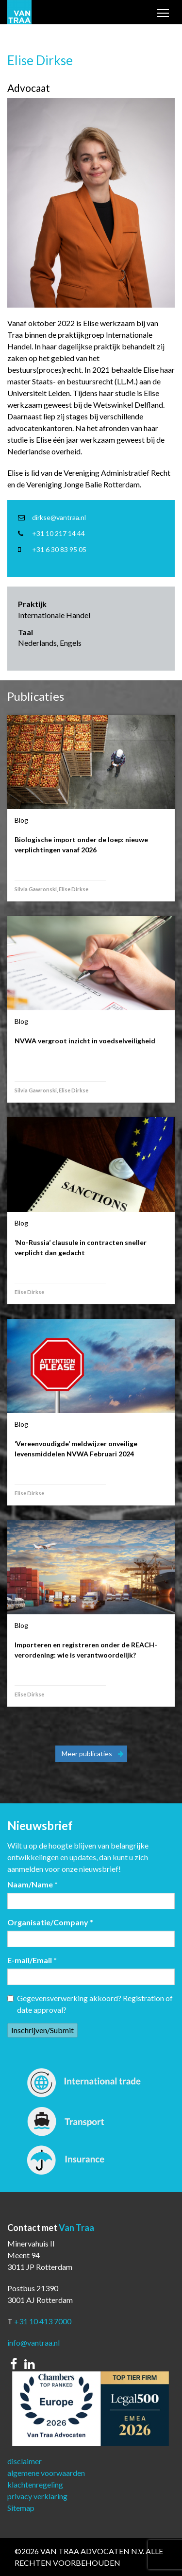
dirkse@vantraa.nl (59, 517)
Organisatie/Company (50, 1922)
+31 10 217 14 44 (58, 533)
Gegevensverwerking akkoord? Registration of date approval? (90, 2003)
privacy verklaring (37, 2496)
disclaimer (24, 2461)
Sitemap (20, 2507)
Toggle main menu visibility (163, 13)
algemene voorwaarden (46, 2472)
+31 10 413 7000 (42, 2321)
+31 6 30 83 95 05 (59, 549)
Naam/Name (32, 1884)
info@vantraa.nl (33, 2342)
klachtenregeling (35, 2484)
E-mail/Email (32, 1960)
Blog (21, 820)
